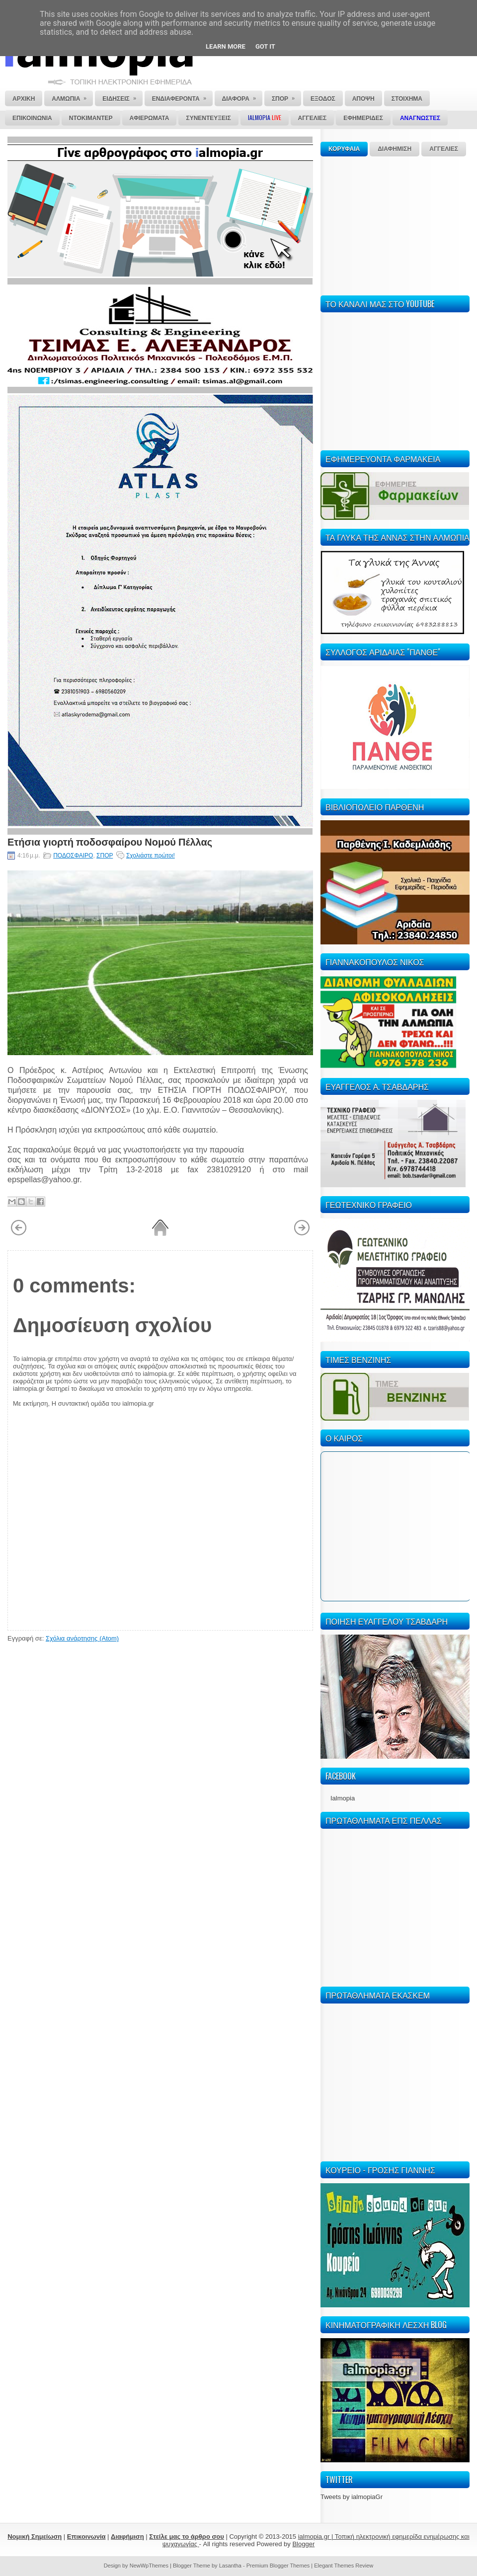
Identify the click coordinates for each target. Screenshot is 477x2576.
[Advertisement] (395, 224)
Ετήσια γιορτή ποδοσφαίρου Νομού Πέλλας (109, 841)
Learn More (225, 46)
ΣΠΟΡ (104, 855)
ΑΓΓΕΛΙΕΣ (443, 148)
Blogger (303, 2544)
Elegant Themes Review (343, 2566)
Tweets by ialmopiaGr (351, 2497)
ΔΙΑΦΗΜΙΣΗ (394, 148)
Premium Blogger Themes (278, 2566)
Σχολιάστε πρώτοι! (150, 855)
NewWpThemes (149, 2566)
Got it (265, 46)
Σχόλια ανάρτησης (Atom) (82, 1638)
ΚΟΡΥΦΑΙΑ (344, 148)
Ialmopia (342, 1798)
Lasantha (230, 2566)
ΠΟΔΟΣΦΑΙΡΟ (73, 855)
